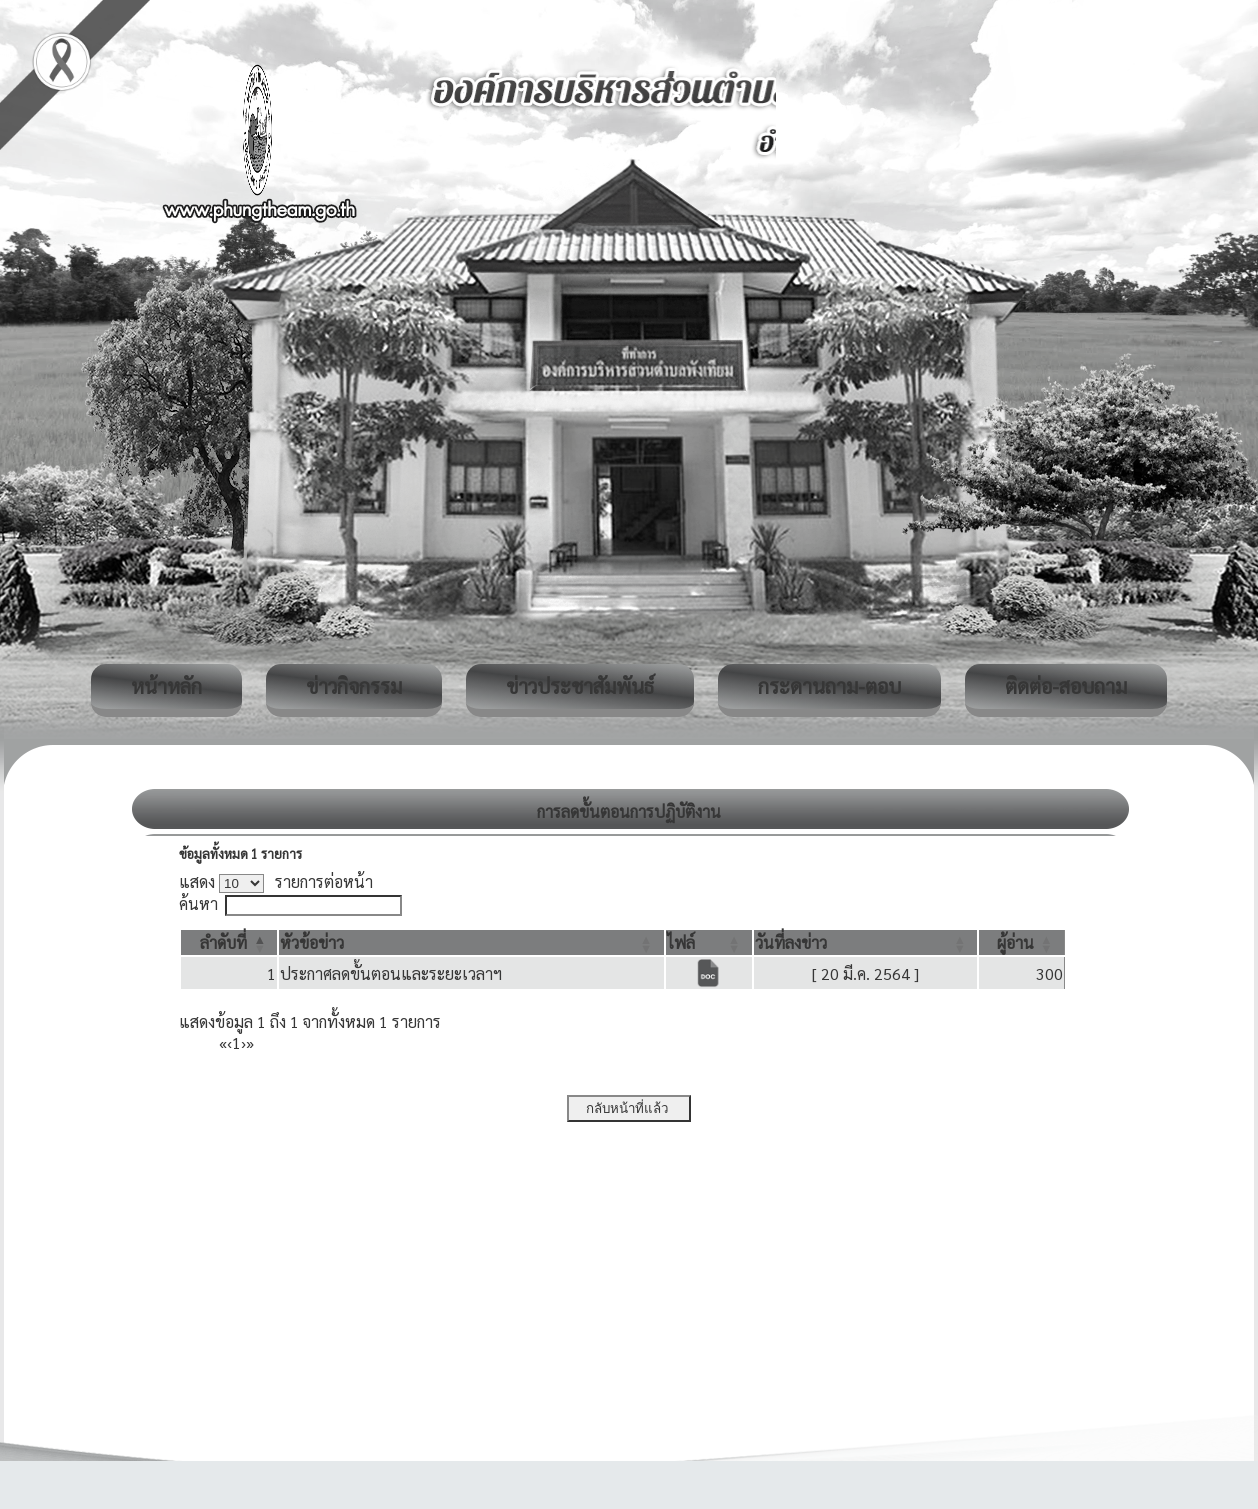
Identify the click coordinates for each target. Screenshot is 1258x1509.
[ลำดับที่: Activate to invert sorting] (229, 942)
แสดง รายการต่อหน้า (276, 881)
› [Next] (243, 1042)
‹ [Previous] (229, 1042)
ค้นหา (198, 903)
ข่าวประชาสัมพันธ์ (580, 686)
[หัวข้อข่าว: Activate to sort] (471, 942)
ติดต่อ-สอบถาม (1066, 686)
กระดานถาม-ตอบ (829, 686)
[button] (223, 942)
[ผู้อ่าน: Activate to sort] (1022, 942)
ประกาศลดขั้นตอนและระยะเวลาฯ (391, 973)
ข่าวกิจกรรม (354, 686)
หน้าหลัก (166, 686)
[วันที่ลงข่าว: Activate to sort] (866, 942)
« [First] (223, 1042)
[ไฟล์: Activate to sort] (709, 942)
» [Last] (250, 1042)
